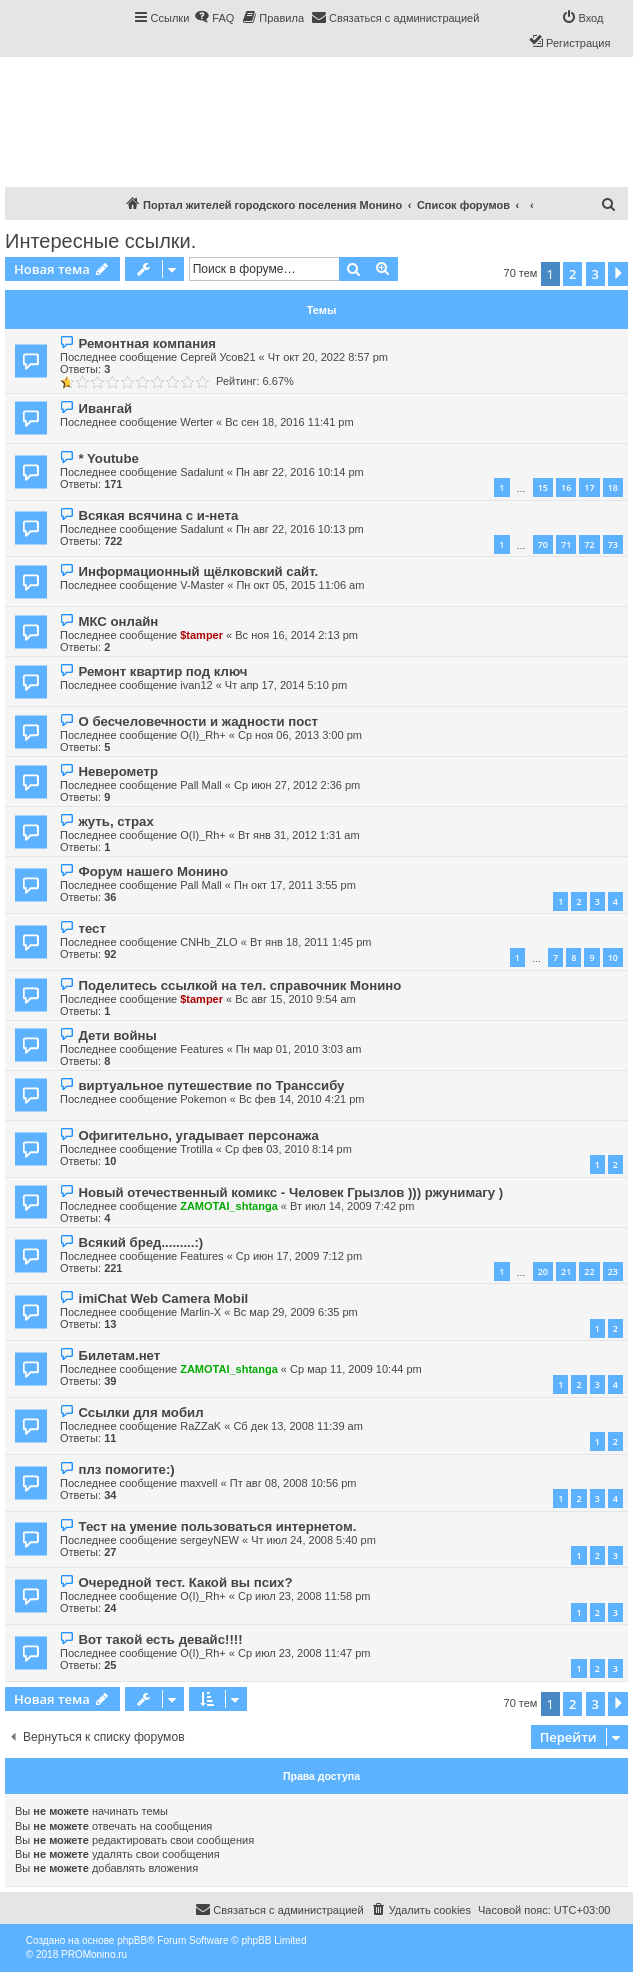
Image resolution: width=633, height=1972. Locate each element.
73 (613, 544)
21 (566, 1271)
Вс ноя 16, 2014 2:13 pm (296, 635)
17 (589, 487)
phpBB (132, 1940)
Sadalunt (201, 472)
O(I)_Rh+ (203, 735)
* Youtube (108, 458)
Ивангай (105, 408)
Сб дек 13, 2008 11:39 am (297, 1426)
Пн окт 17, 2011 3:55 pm (295, 885)
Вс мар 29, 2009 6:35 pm (295, 1312)
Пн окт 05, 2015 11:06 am (300, 585)
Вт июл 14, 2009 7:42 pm (352, 1206)
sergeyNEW (209, 1540)
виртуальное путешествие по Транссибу (211, 1085)
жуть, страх (115, 821)
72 (589, 544)
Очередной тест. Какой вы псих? (185, 1582)
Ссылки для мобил (140, 1412)
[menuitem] (214, 18)
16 (566, 487)
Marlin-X (200, 1312)
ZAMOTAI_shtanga (229, 1206)
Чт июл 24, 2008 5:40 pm (313, 1540)
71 (566, 544)
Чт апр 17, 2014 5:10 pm (286, 685)
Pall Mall (201, 785)
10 (613, 957)
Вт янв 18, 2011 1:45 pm (311, 942)
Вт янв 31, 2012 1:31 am (299, 835)
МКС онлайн (118, 621)
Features (201, 1049)
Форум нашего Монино (153, 871)
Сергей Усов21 (217, 357)
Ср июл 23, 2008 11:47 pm (304, 1653)
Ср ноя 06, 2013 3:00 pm (300, 735)
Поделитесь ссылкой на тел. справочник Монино (239, 985)
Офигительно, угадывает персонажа (198, 1135)
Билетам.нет (119, 1355)
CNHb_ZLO (208, 942)
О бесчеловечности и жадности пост (198, 721)
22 (589, 1271)
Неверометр (118, 771)
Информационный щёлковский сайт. (198, 571)
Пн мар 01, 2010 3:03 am (299, 1049)
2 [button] (572, 274)
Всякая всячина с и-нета (158, 515)
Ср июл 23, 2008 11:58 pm (304, 1596)
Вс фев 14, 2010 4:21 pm (302, 1099)
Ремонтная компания (146, 343)
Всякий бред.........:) (140, 1242)
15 (543, 487)
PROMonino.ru (94, 1954)
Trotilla (196, 1149)
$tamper (201, 635)
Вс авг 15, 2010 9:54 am (295, 999)
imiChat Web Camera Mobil (163, 1298)
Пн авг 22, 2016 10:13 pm (300, 529)
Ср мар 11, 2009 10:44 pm (356, 1369)
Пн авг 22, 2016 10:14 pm (300, 472)
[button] (618, 274)
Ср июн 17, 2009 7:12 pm (299, 1256)
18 (613, 487)
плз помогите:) (126, 1469)
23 (613, 1271)
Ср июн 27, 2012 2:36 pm (297, 785)
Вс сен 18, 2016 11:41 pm (289, 422)
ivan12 (196, 685)
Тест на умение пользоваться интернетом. (217, 1526)
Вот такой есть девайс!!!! (160, 1639)
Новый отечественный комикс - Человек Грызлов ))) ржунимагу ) (290, 1192)
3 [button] (595, 274)
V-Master (202, 585)
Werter (196, 422)
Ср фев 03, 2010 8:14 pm (288, 1149)
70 (543, 544)
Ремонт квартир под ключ (162, 671)
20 (543, 1271)
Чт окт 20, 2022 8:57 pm (328, 357)
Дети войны (117, 1035)
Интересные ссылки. (100, 241)
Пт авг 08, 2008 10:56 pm (293, 1483)
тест (91, 928)
